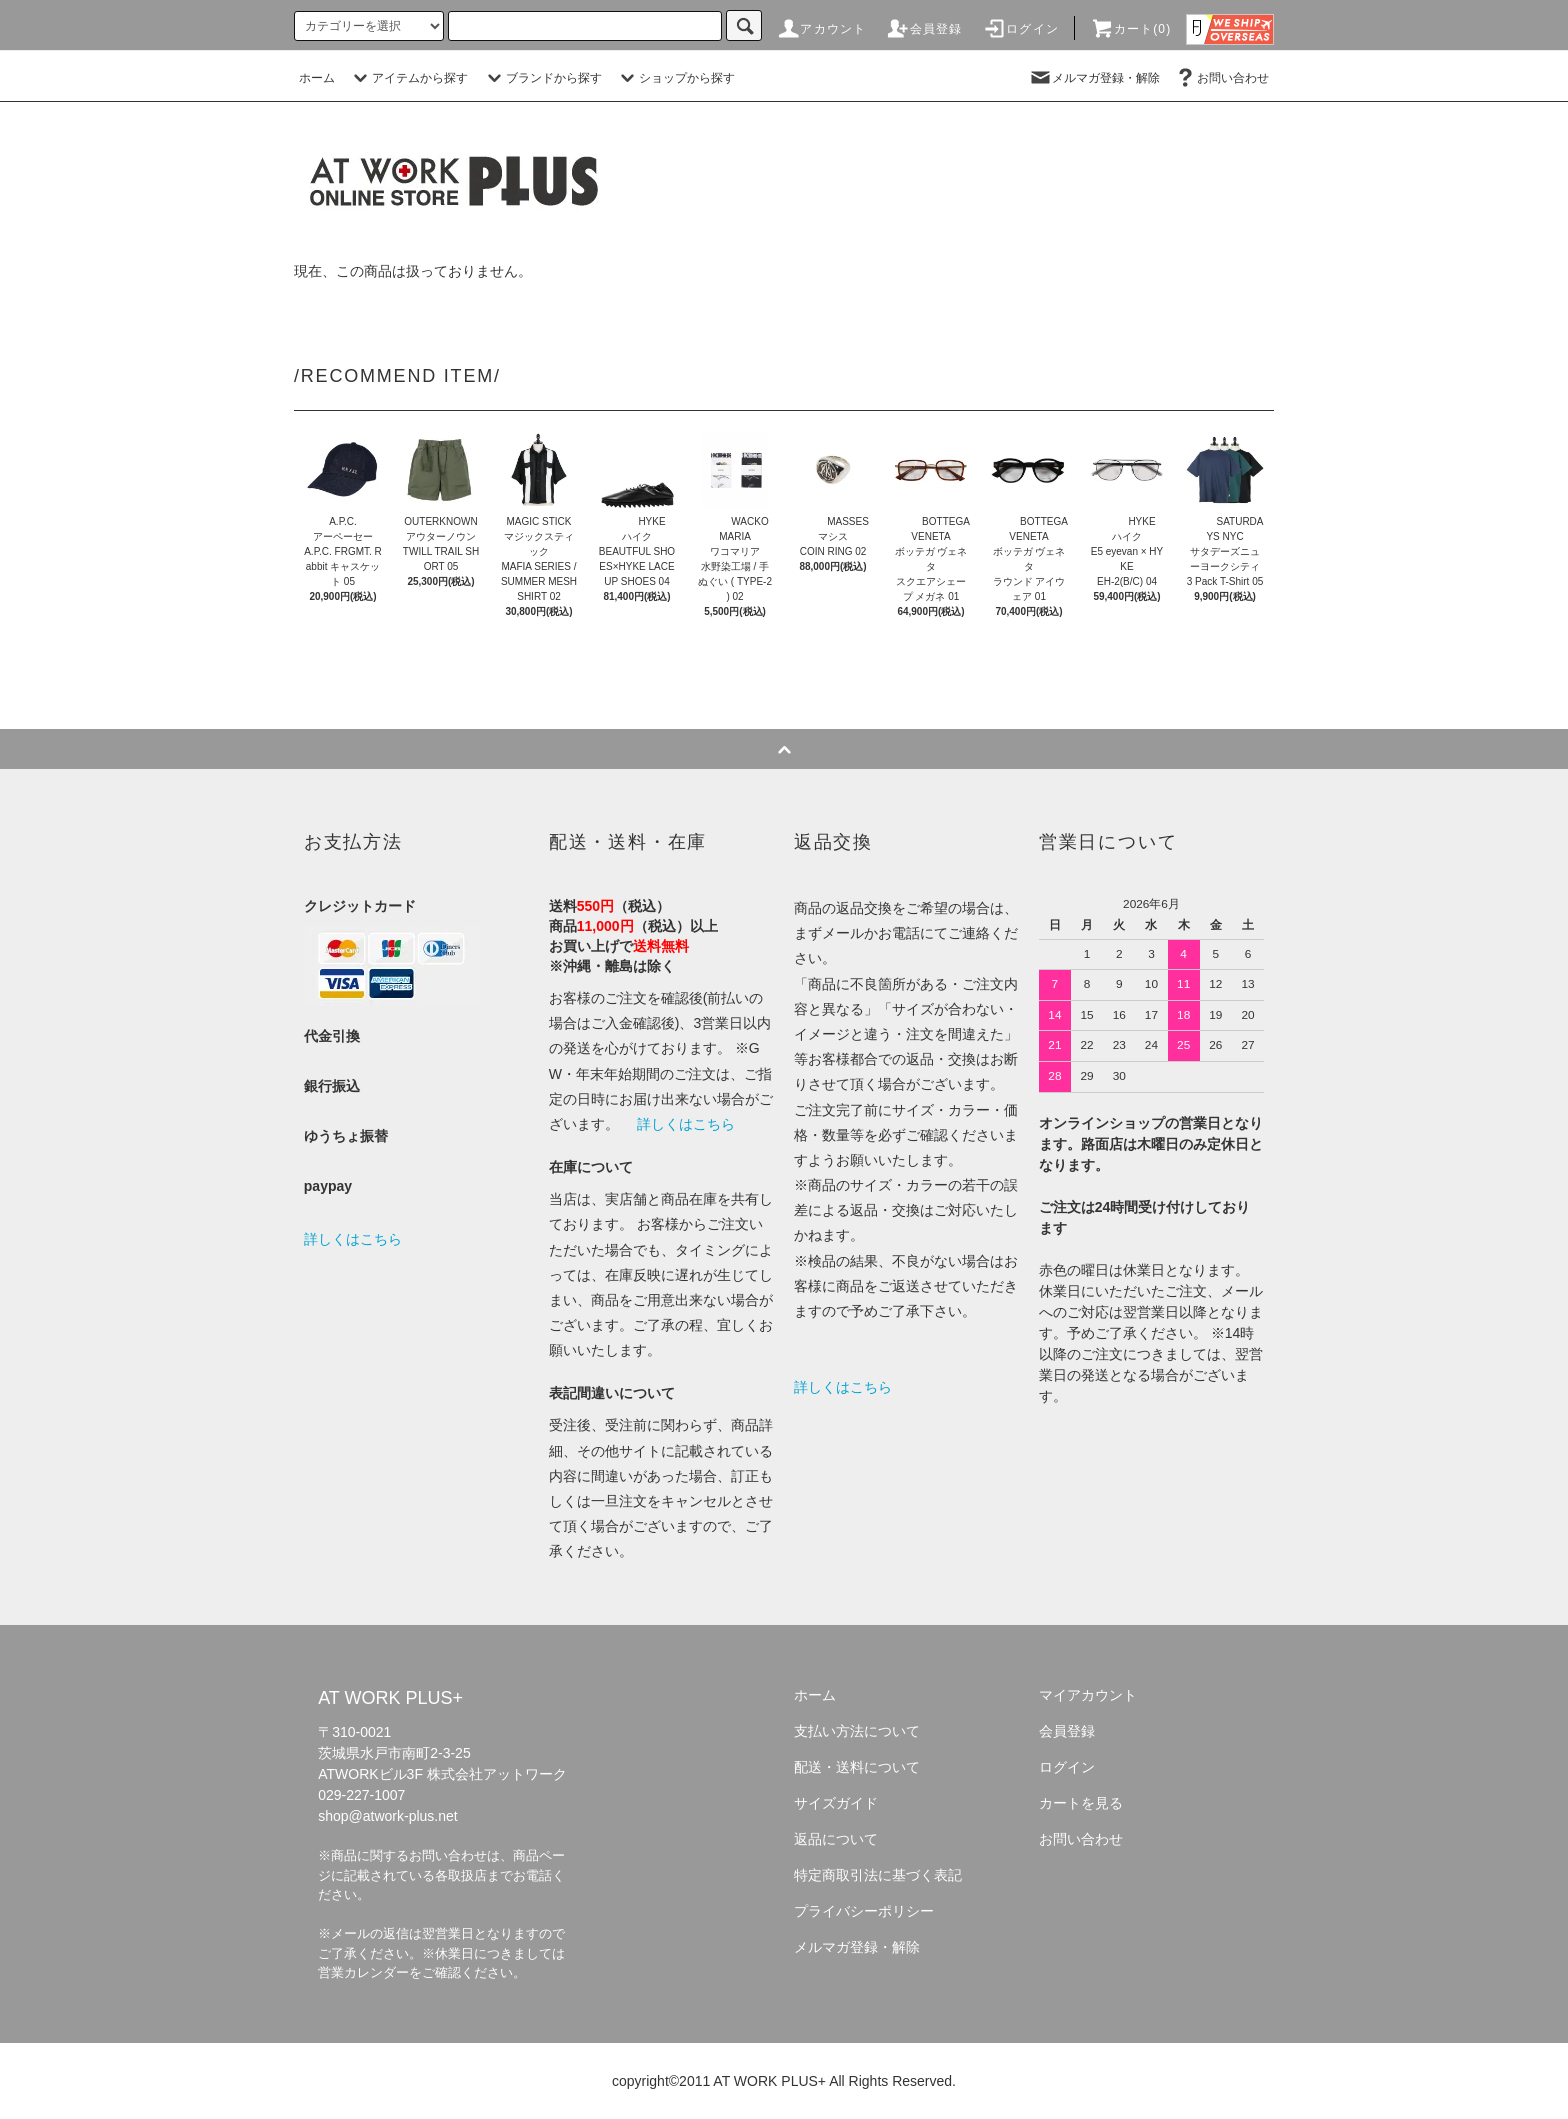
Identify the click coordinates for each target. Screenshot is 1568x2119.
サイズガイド (836, 1803)
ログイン (1020, 29)
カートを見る (1081, 1803)
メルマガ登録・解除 (1094, 78)
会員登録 (924, 29)
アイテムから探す (408, 78)
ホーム (317, 78)
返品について (836, 1839)
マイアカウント (1088, 1695)
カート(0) (1131, 29)
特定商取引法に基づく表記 (878, 1875)
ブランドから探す (542, 78)
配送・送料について (857, 1767)
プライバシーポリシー (864, 1911)
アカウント (821, 29)
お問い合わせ (1221, 78)
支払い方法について (857, 1731)
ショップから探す (675, 78)
